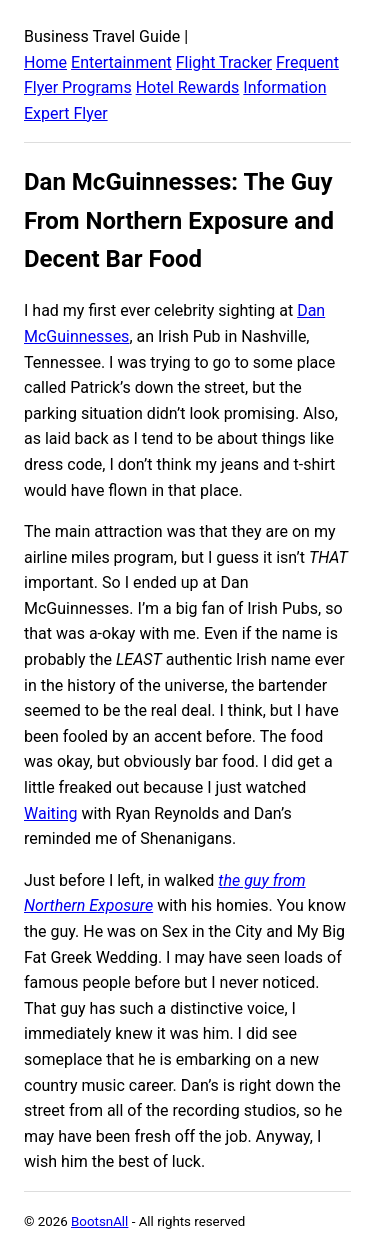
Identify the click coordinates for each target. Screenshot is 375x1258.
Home (45, 62)
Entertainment (121, 62)
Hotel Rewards (188, 87)
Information (284, 87)
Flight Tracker (224, 62)
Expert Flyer (66, 113)
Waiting (50, 813)
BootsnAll (99, 1221)
